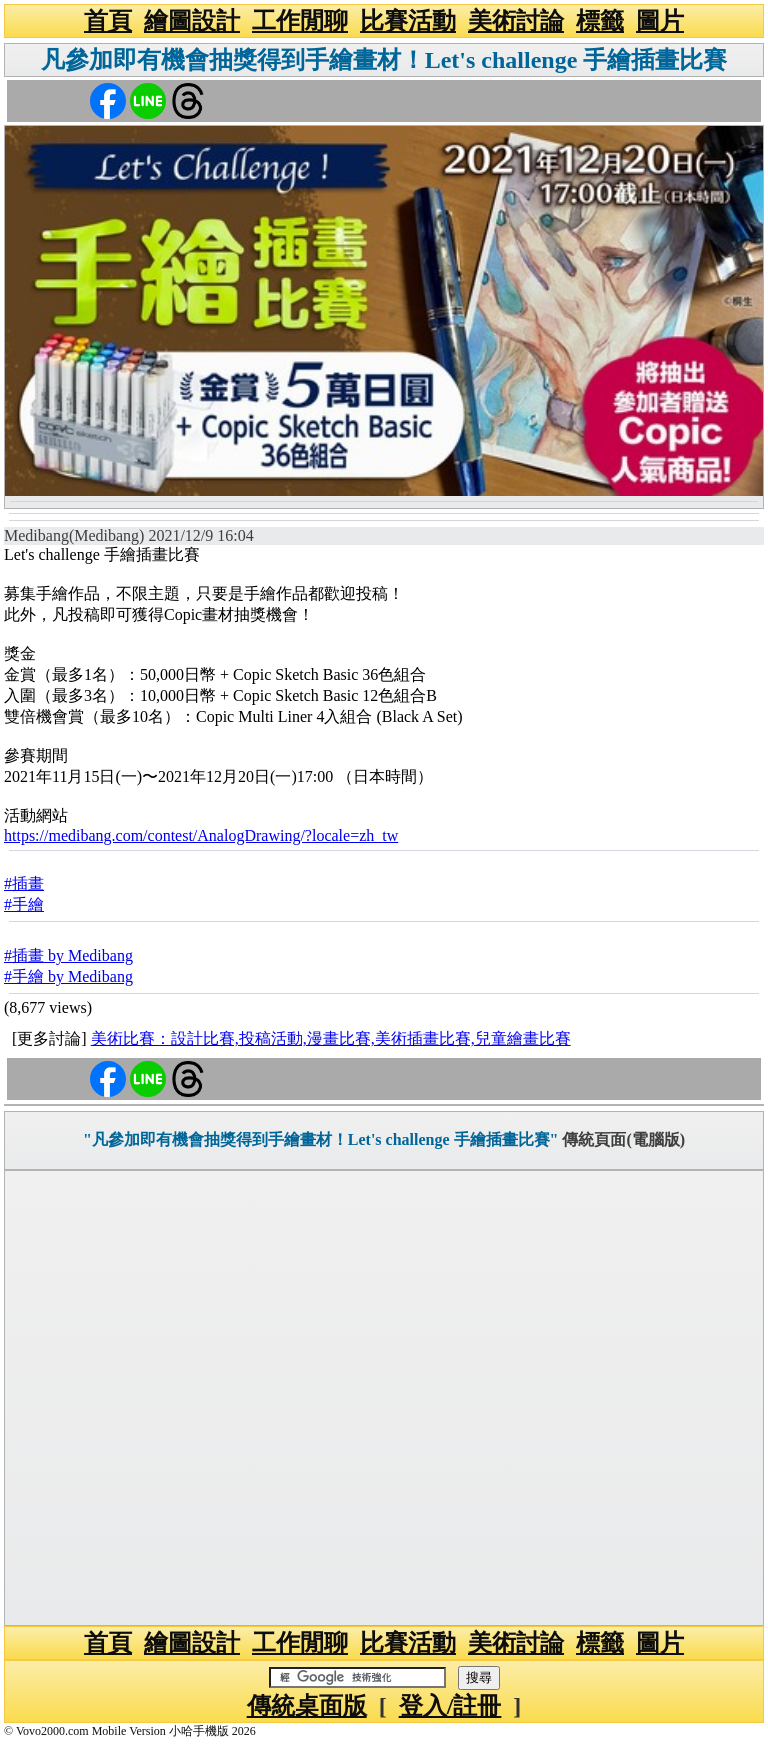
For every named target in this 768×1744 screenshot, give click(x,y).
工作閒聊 (300, 21)
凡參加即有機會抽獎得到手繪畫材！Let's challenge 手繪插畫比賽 (384, 60)
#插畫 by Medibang (68, 955)
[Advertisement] (384, 1398)
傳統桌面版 (307, 1706)
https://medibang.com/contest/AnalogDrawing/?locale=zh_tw (201, 835)
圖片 (660, 21)
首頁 (108, 21)
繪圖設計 (192, 21)
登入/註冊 (450, 1706)
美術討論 (516, 21)
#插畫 (24, 883)
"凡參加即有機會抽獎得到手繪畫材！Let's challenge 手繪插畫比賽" (321, 1139)
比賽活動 (408, 21)
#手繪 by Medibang (68, 976)
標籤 (600, 21)
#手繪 (24, 904)
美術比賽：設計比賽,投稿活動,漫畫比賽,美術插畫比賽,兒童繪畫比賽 (331, 1038)
